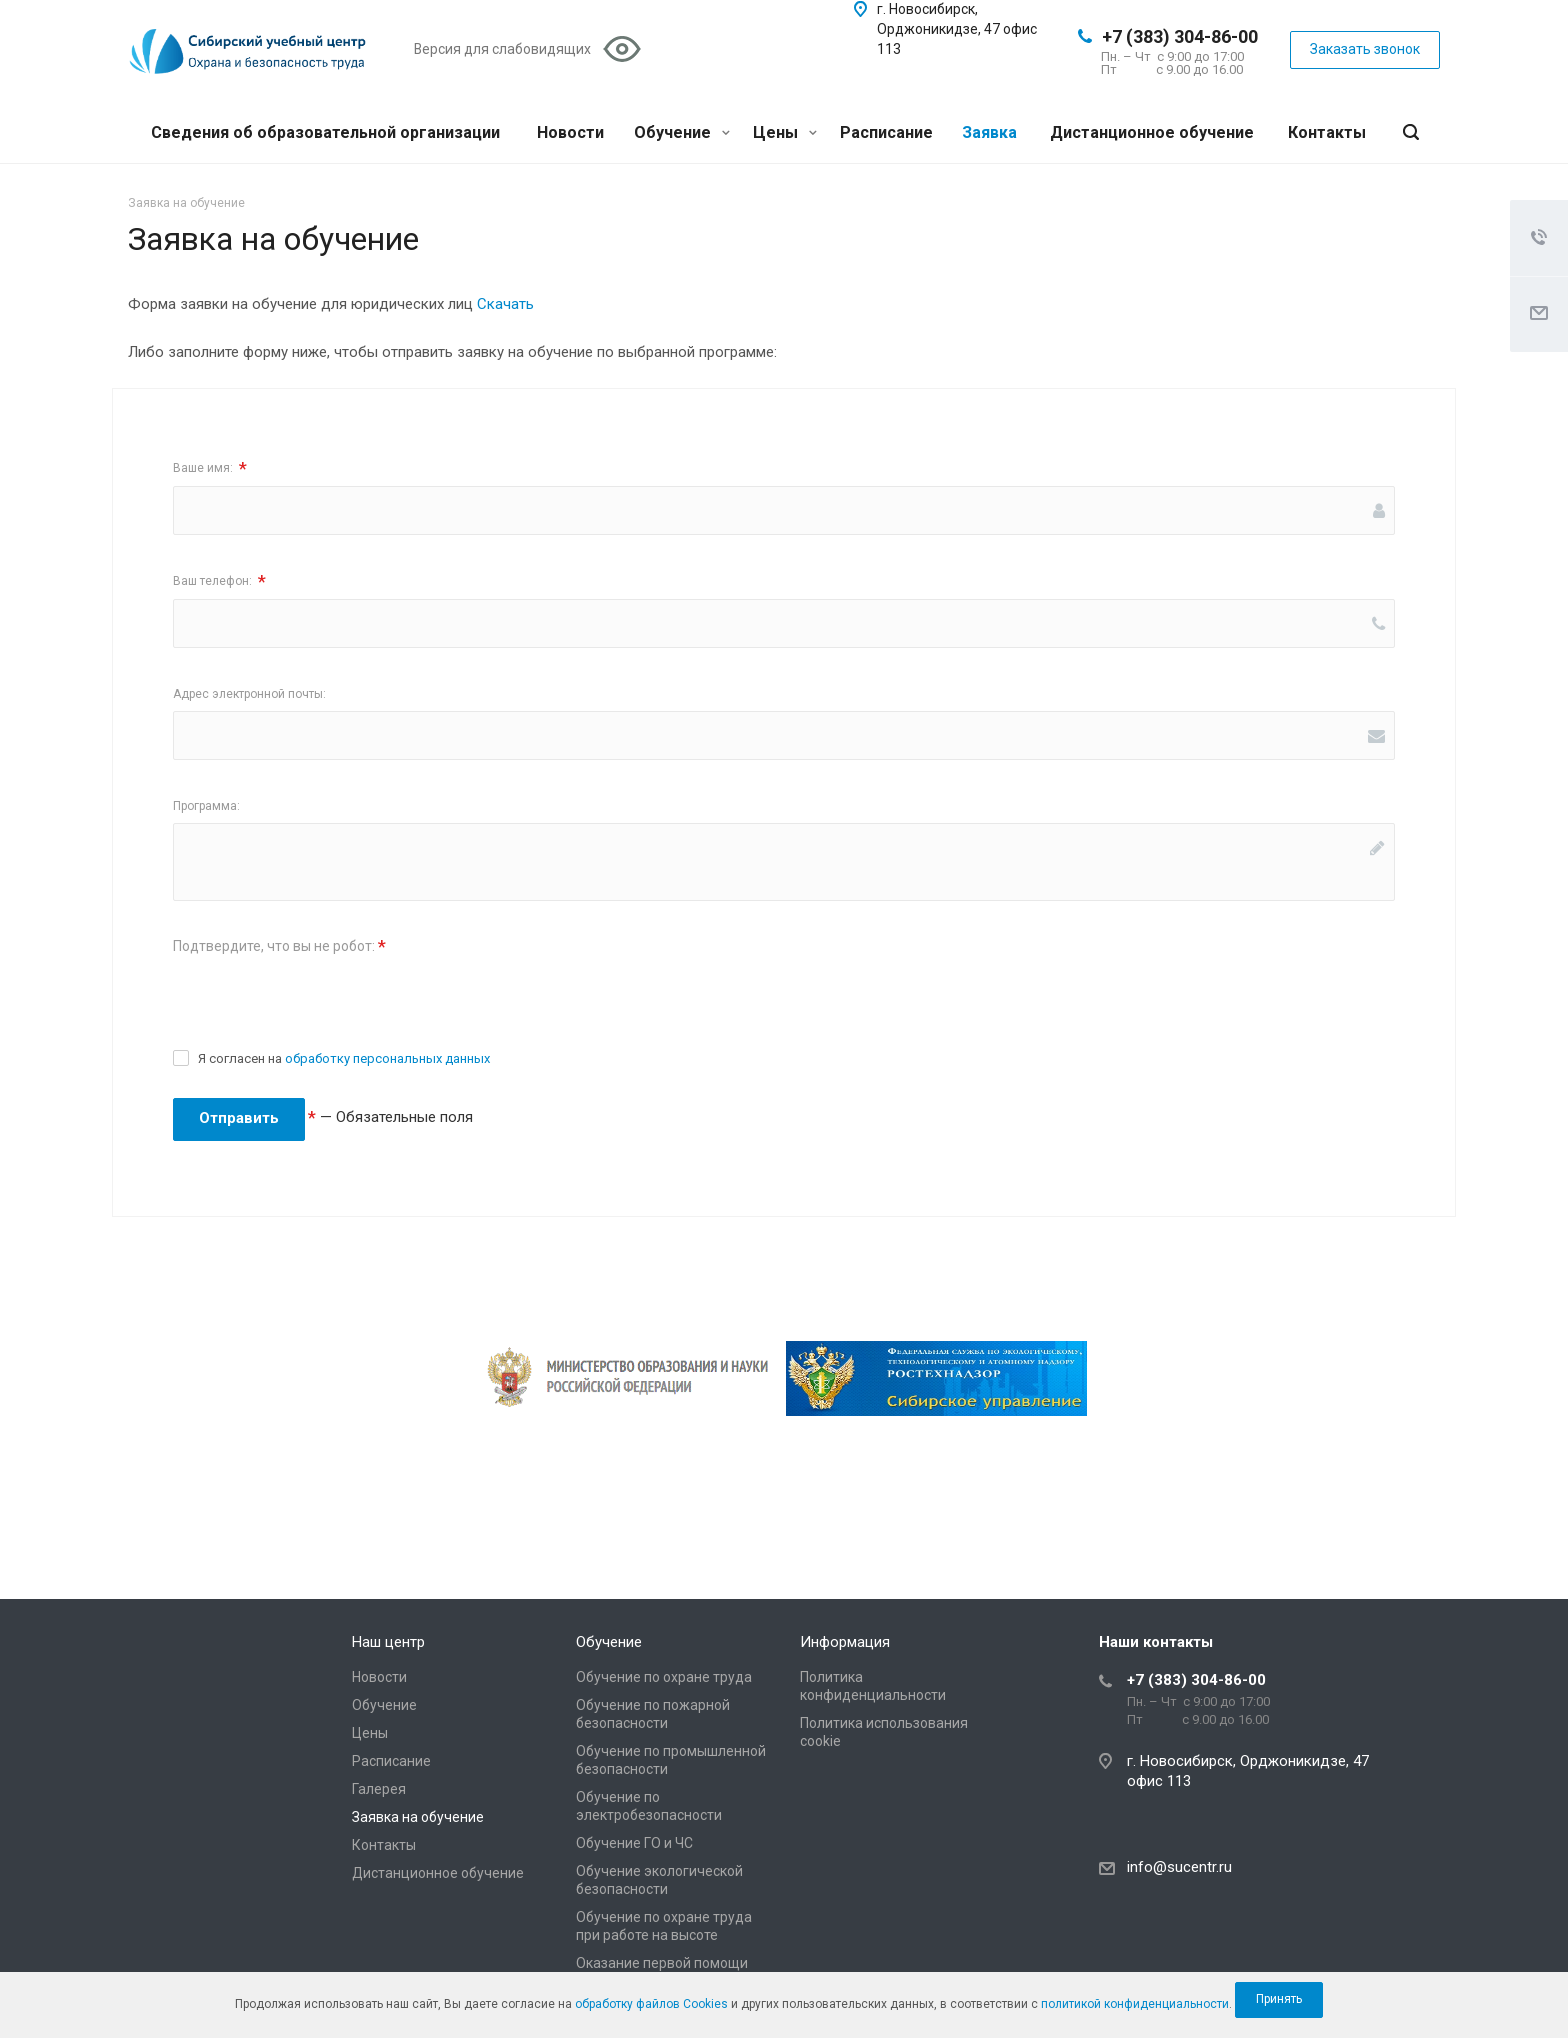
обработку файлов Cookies (651, 2004)
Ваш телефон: (219, 581)
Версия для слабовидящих (502, 49)
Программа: (206, 806)
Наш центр (388, 1642)
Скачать (505, 304)
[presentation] (325, 1003)
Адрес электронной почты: (249, 694)
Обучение (682, 132)
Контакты (1327, 132)
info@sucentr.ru (1179, 1867)
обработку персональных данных (387, 1058)
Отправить (239, 1118)
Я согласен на (344, 1058)
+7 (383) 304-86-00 (1180, 36)
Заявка (989, 132)
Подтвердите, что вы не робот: (279, 946)
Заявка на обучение (418, 1817)
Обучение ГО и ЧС (634, 1843)
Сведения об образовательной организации (325, 132)
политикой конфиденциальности (1135, 2004)
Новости (570, 132)
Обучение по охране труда (664, 1677)
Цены (785, 132)
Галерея (379, 1789)
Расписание (886, 132)
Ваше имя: (210, 468)
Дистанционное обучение (1152, 132)
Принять (1279, 1999)
